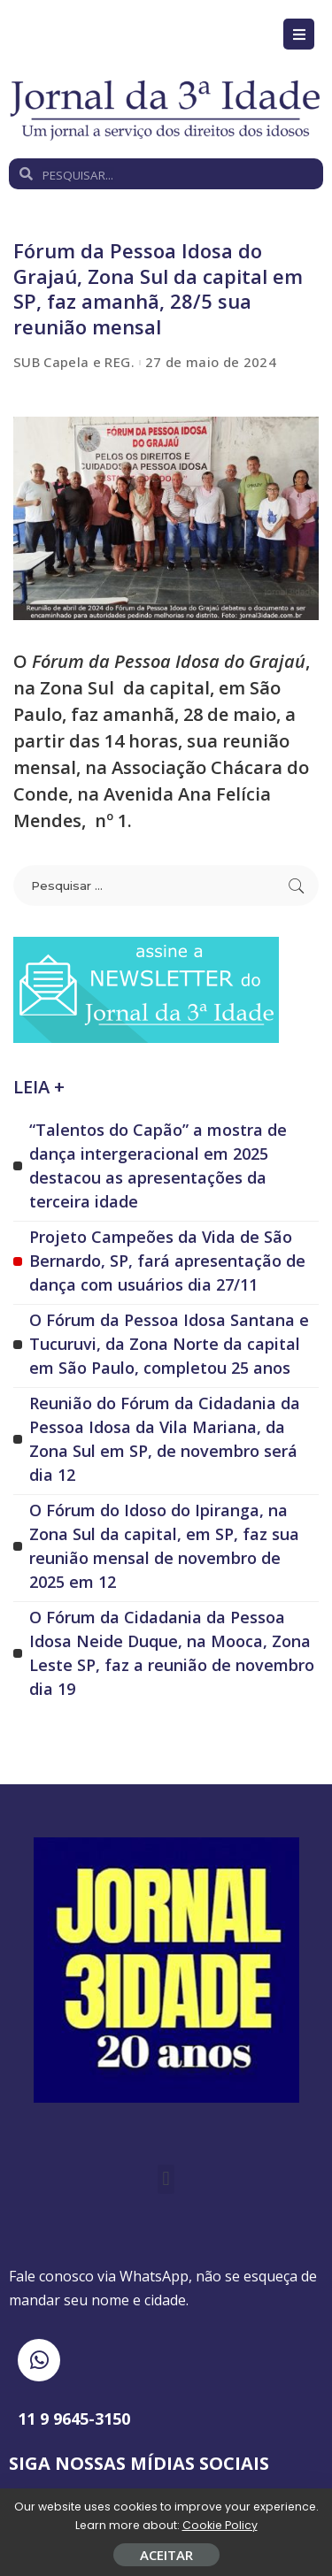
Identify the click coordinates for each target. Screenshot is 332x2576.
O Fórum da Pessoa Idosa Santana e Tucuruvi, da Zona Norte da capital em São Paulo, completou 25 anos (169, 1343)
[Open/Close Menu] (298, 34)
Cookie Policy (220, 2525)
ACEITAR (166, 2555)
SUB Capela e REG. (74, 362)
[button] (166, 2179)
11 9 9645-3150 (74, 2418)
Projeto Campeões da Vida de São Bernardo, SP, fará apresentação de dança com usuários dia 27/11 (167, 1260)
